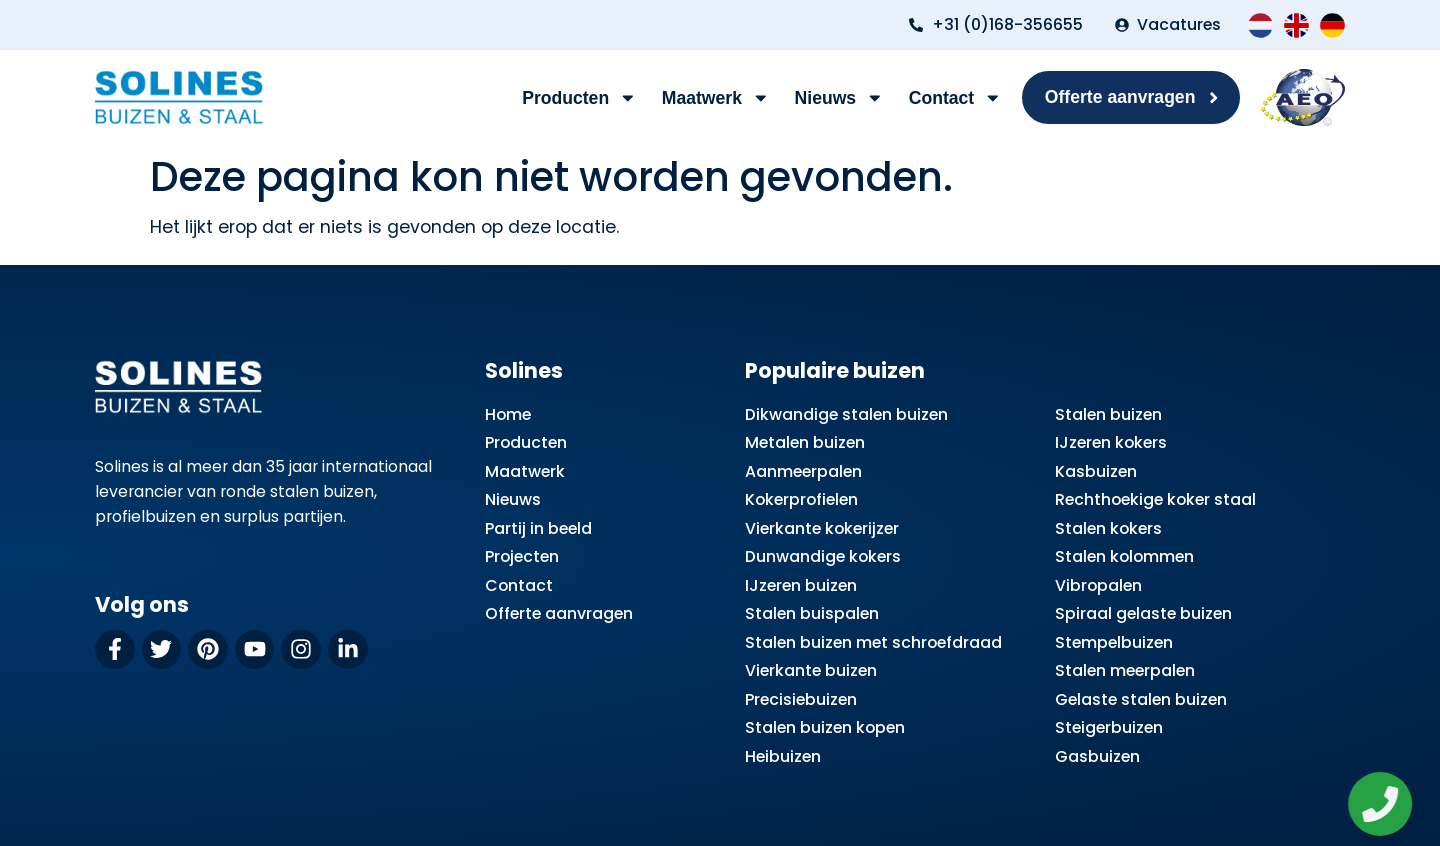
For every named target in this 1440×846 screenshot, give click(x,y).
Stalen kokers (1108, 528)
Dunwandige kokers (823, 556)
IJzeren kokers (1111, 442)
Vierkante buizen (811, 670)
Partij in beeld (538, 528)
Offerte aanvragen (559, 613)
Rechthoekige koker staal (1155, 499)
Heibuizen (783, 756)
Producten (579, 98)
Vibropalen (1098, 585)
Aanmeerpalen (803, 471)
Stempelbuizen (1114, 642)
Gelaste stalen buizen (1141, 699)
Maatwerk (716, 98)
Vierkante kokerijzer (822, 528)
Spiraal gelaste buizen (1143, 613)
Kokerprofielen (801, 499)
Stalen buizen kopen (825, 727)
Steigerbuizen (1109, 727)
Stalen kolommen (1124, 556)
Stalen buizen (1108, 414)
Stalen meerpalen (1125, 670)
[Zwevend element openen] (1387, 804)
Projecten (522, 556)
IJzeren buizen (801, 585)
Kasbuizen (1096, 471)
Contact (955, 98)
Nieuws (839, 98)
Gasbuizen (1097, 756)
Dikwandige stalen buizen (846, 414)
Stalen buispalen (812, 613)
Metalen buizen (805, 442)
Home (508, 414)
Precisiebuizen (801, 699)
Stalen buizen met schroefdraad (873, 642)
